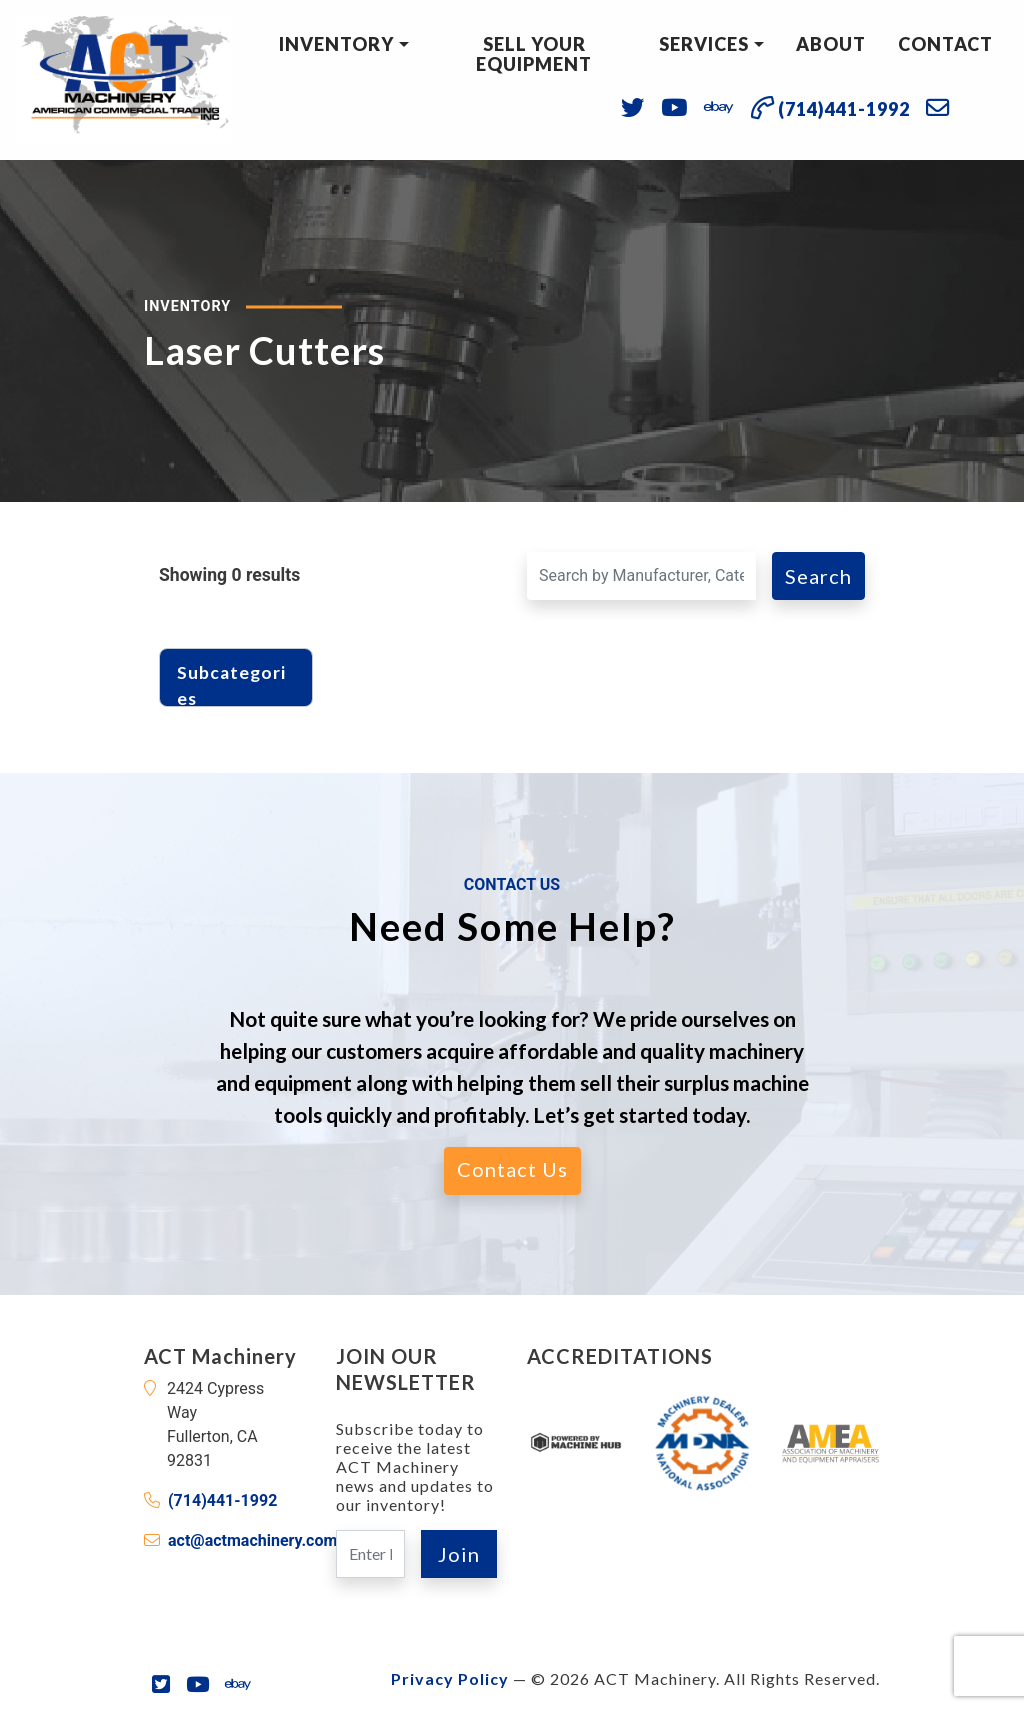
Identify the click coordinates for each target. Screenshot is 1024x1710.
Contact (945, 44)
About (831, 44)
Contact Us (512, 1169)
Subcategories (231, 681)
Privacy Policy (450, 1678)
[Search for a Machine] (641, 576)
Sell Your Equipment (534, 54)
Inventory (336, 44)
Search (818, 576)
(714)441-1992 (222, 1500)
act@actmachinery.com (252, 1540)
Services (704, 44)
